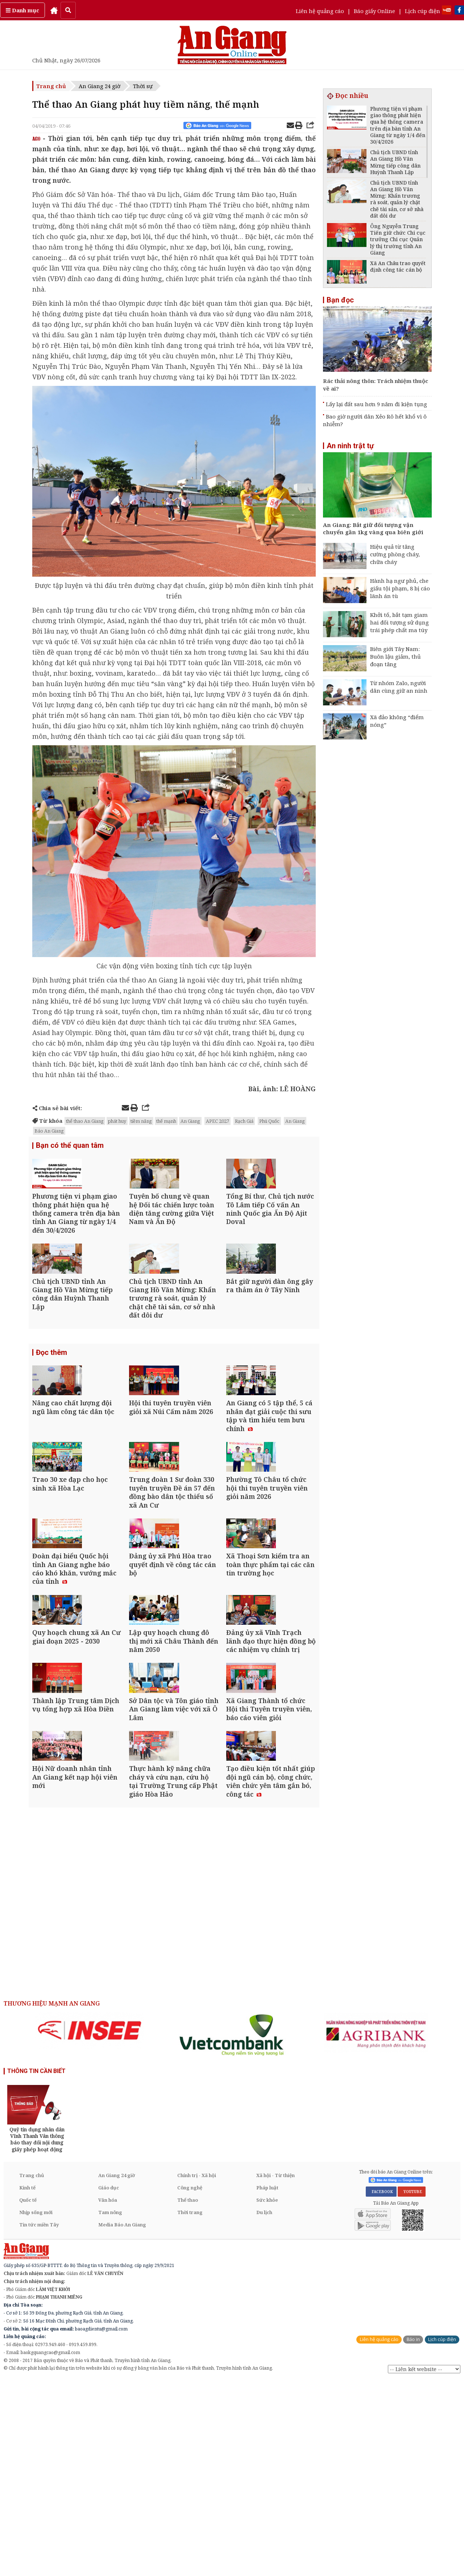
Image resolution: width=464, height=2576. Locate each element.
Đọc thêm (51, 1402)
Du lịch (264, 2407)
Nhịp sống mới (36, 2407)
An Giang (190, 1121)
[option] (89, 2225)
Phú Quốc (269, 1121)
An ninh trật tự (350, 445)
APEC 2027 (217, 1121)
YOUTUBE (411, 2387)
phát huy (117, 1121)
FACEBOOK (381, 2387)
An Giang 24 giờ (99, 86)
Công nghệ (189, 2383)
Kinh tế (27, 2383)
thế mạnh (166, 1121)
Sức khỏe (267, 2395)
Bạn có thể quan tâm (70, 1146)
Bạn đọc (340, 300)
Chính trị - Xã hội (196, 2370)
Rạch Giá (244, 1121)
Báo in (413, 2535)
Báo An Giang (49, 1131)
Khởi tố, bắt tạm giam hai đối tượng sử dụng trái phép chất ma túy (399, 622)
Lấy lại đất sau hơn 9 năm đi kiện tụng (376, 404)
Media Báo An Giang (122, 2420)
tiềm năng (141, 1121)
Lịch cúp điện (422, 11)
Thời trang (190, 2407)
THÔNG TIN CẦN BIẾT (36, 2266)
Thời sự (143, 86)
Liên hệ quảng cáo (320, 11)
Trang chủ (51, 86)
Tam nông (110, 2407)
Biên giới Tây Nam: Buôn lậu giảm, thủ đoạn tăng (395, 656)
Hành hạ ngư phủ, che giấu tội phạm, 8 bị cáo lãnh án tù (400, 588)
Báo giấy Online (374, 11)
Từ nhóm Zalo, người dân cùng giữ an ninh (398, 686)
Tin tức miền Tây (39, 2420)
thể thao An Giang (85, 1121)
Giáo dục (108, 2383)
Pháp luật (267, 2383)
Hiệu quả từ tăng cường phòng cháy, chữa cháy (395, 554)
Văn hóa (107, 2395)
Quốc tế (28, 2395)
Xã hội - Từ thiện (275, 2370)
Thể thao (187, 2395)
